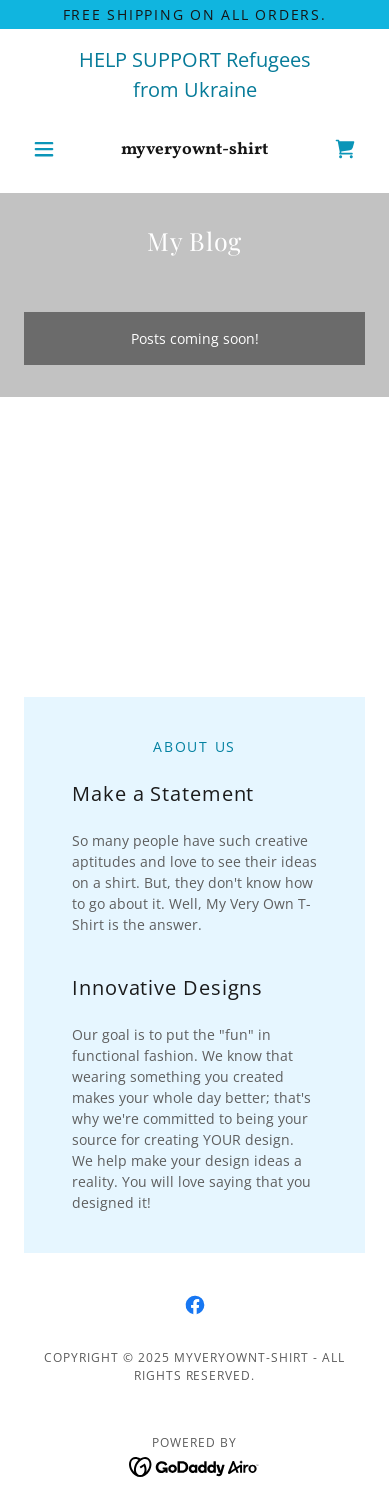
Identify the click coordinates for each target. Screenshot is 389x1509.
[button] (49, 149)
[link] (194, 149)
